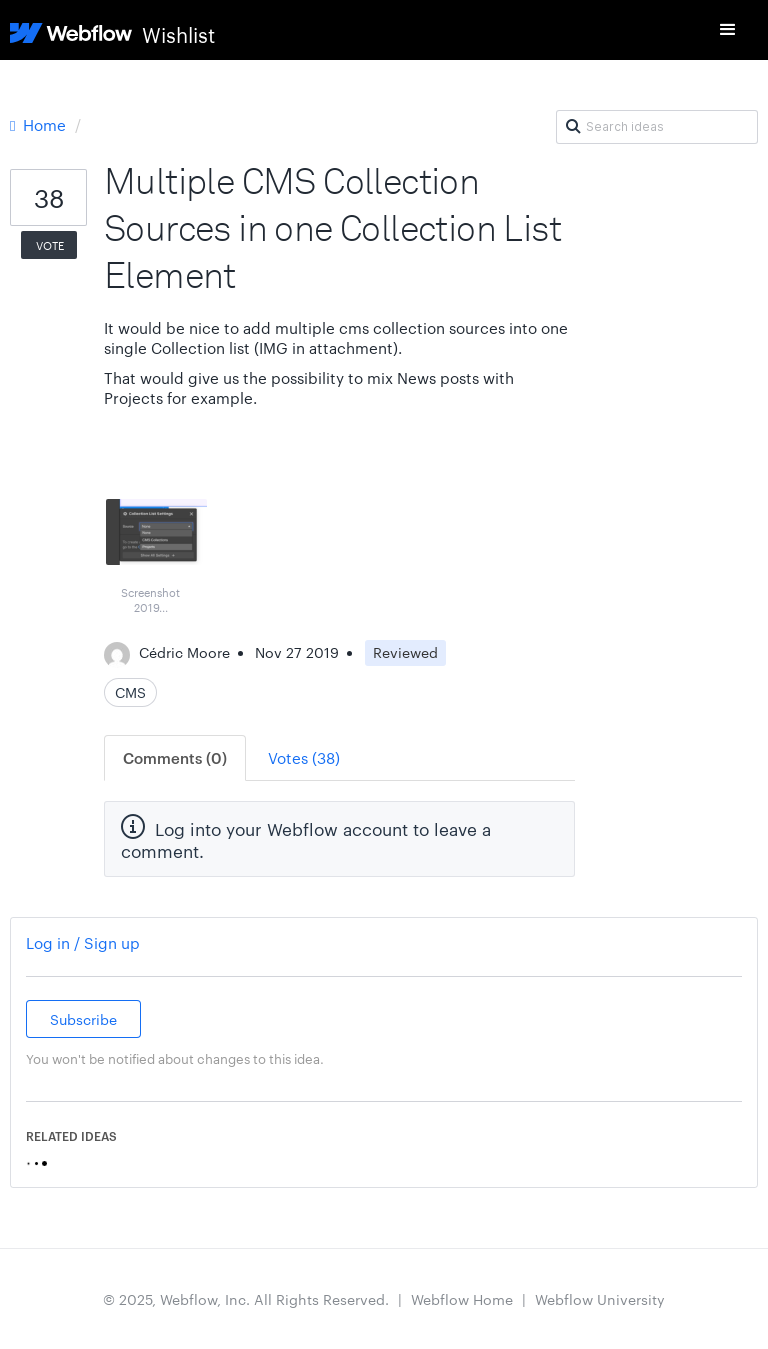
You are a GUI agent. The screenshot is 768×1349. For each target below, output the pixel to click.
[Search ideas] (657, 127)
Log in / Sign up (83, 942)
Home (40, 124)
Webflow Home (462, 1299)
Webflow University (600, 1299)
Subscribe (83, 1019)
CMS (130, 692)
